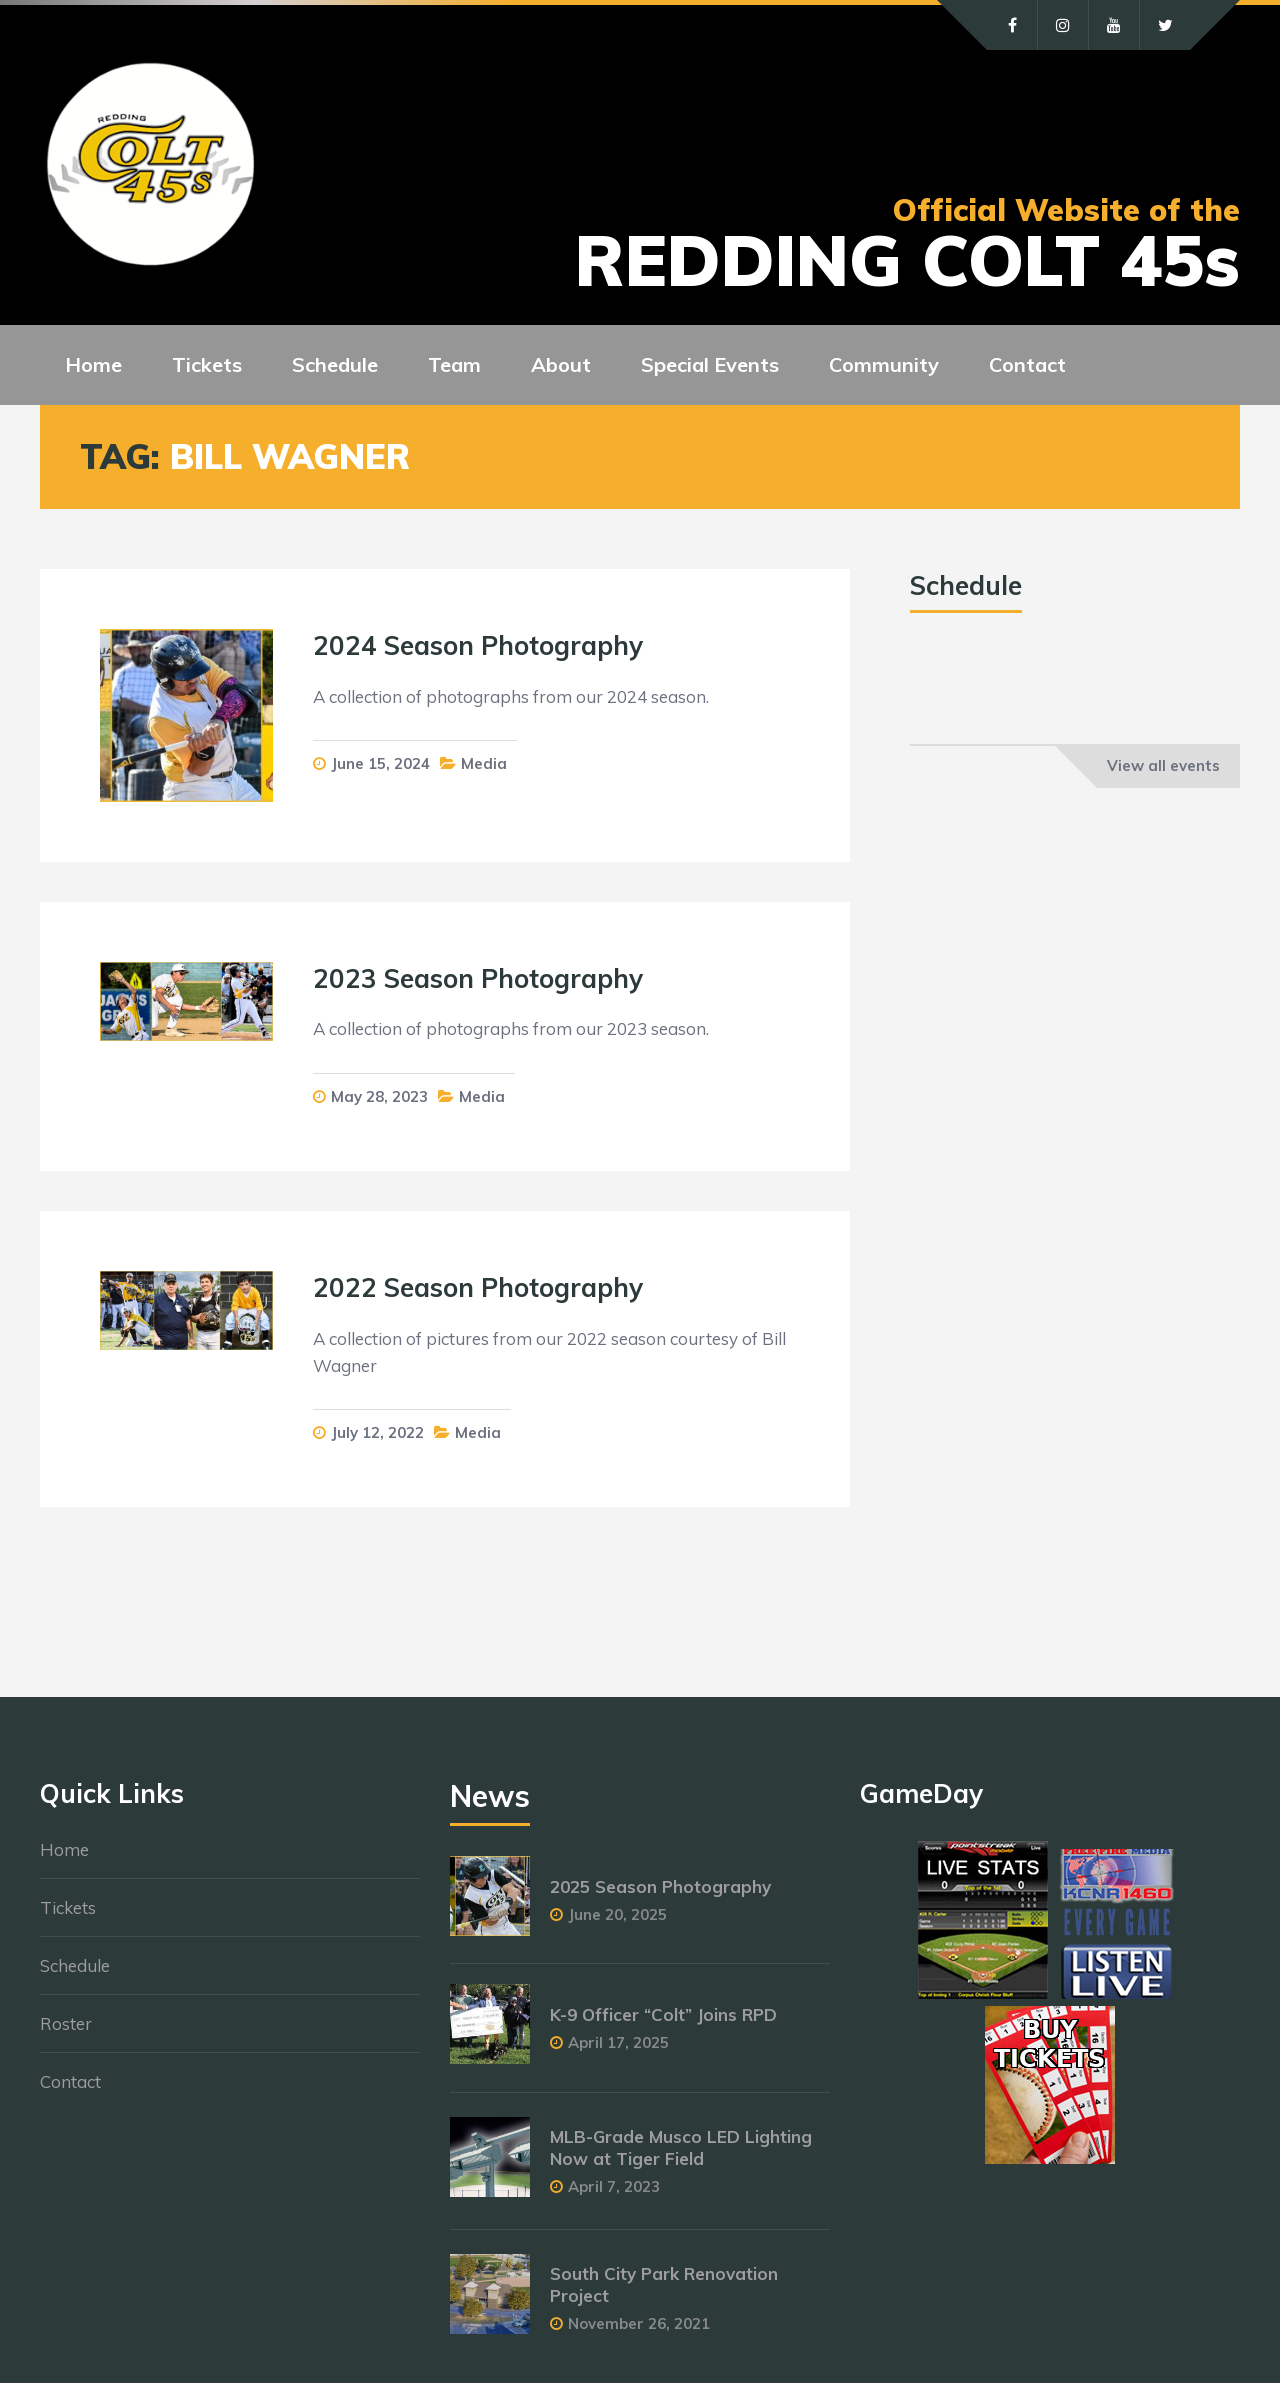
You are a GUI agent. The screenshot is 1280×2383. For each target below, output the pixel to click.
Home (64, 1849)
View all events (1163, 765)
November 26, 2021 (639, 2323)
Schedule (75, 1965)
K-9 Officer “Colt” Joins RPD (663, 2014)
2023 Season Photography (478, 978)
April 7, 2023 (614, 2186)
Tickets (68, 1907)
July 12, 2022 (377, 1432)
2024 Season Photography (478, 645)
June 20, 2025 (617, 1914)
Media (484, 763)
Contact (70, 2081)
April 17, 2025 (618, 2042)
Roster (66, 2023)
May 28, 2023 (379, 1096)
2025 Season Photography (660, 1886)
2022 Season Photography (478, 1287)
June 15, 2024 (380, 763)
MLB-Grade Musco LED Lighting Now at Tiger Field (681, 2147)
